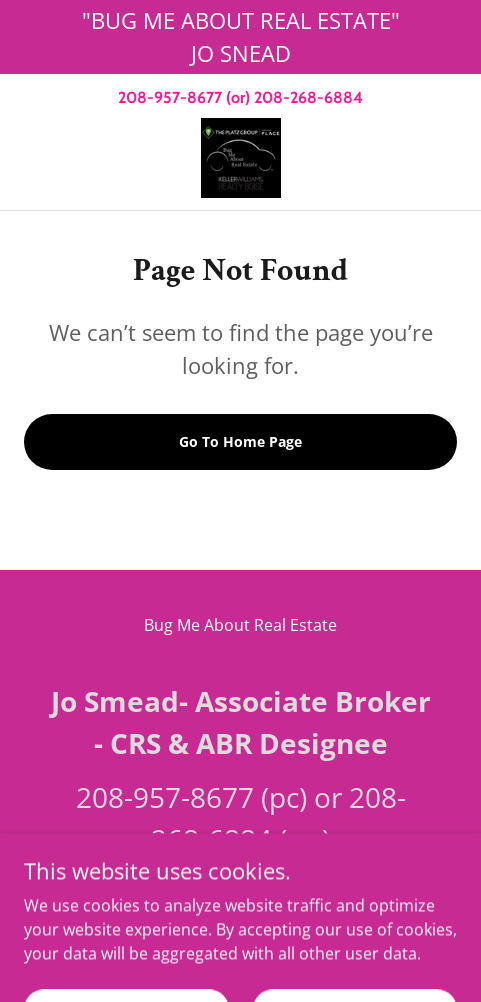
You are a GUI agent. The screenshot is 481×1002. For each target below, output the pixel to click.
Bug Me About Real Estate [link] (240, 625)
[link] (241, 158)
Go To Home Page (240, 441)
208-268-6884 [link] (308, 97)
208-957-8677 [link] (170, 97)
